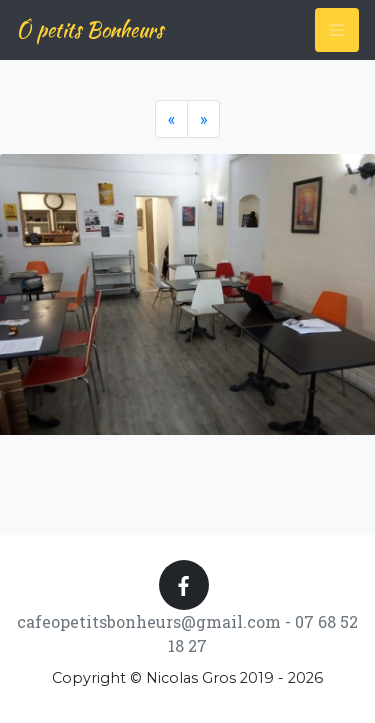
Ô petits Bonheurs (89, 29)
